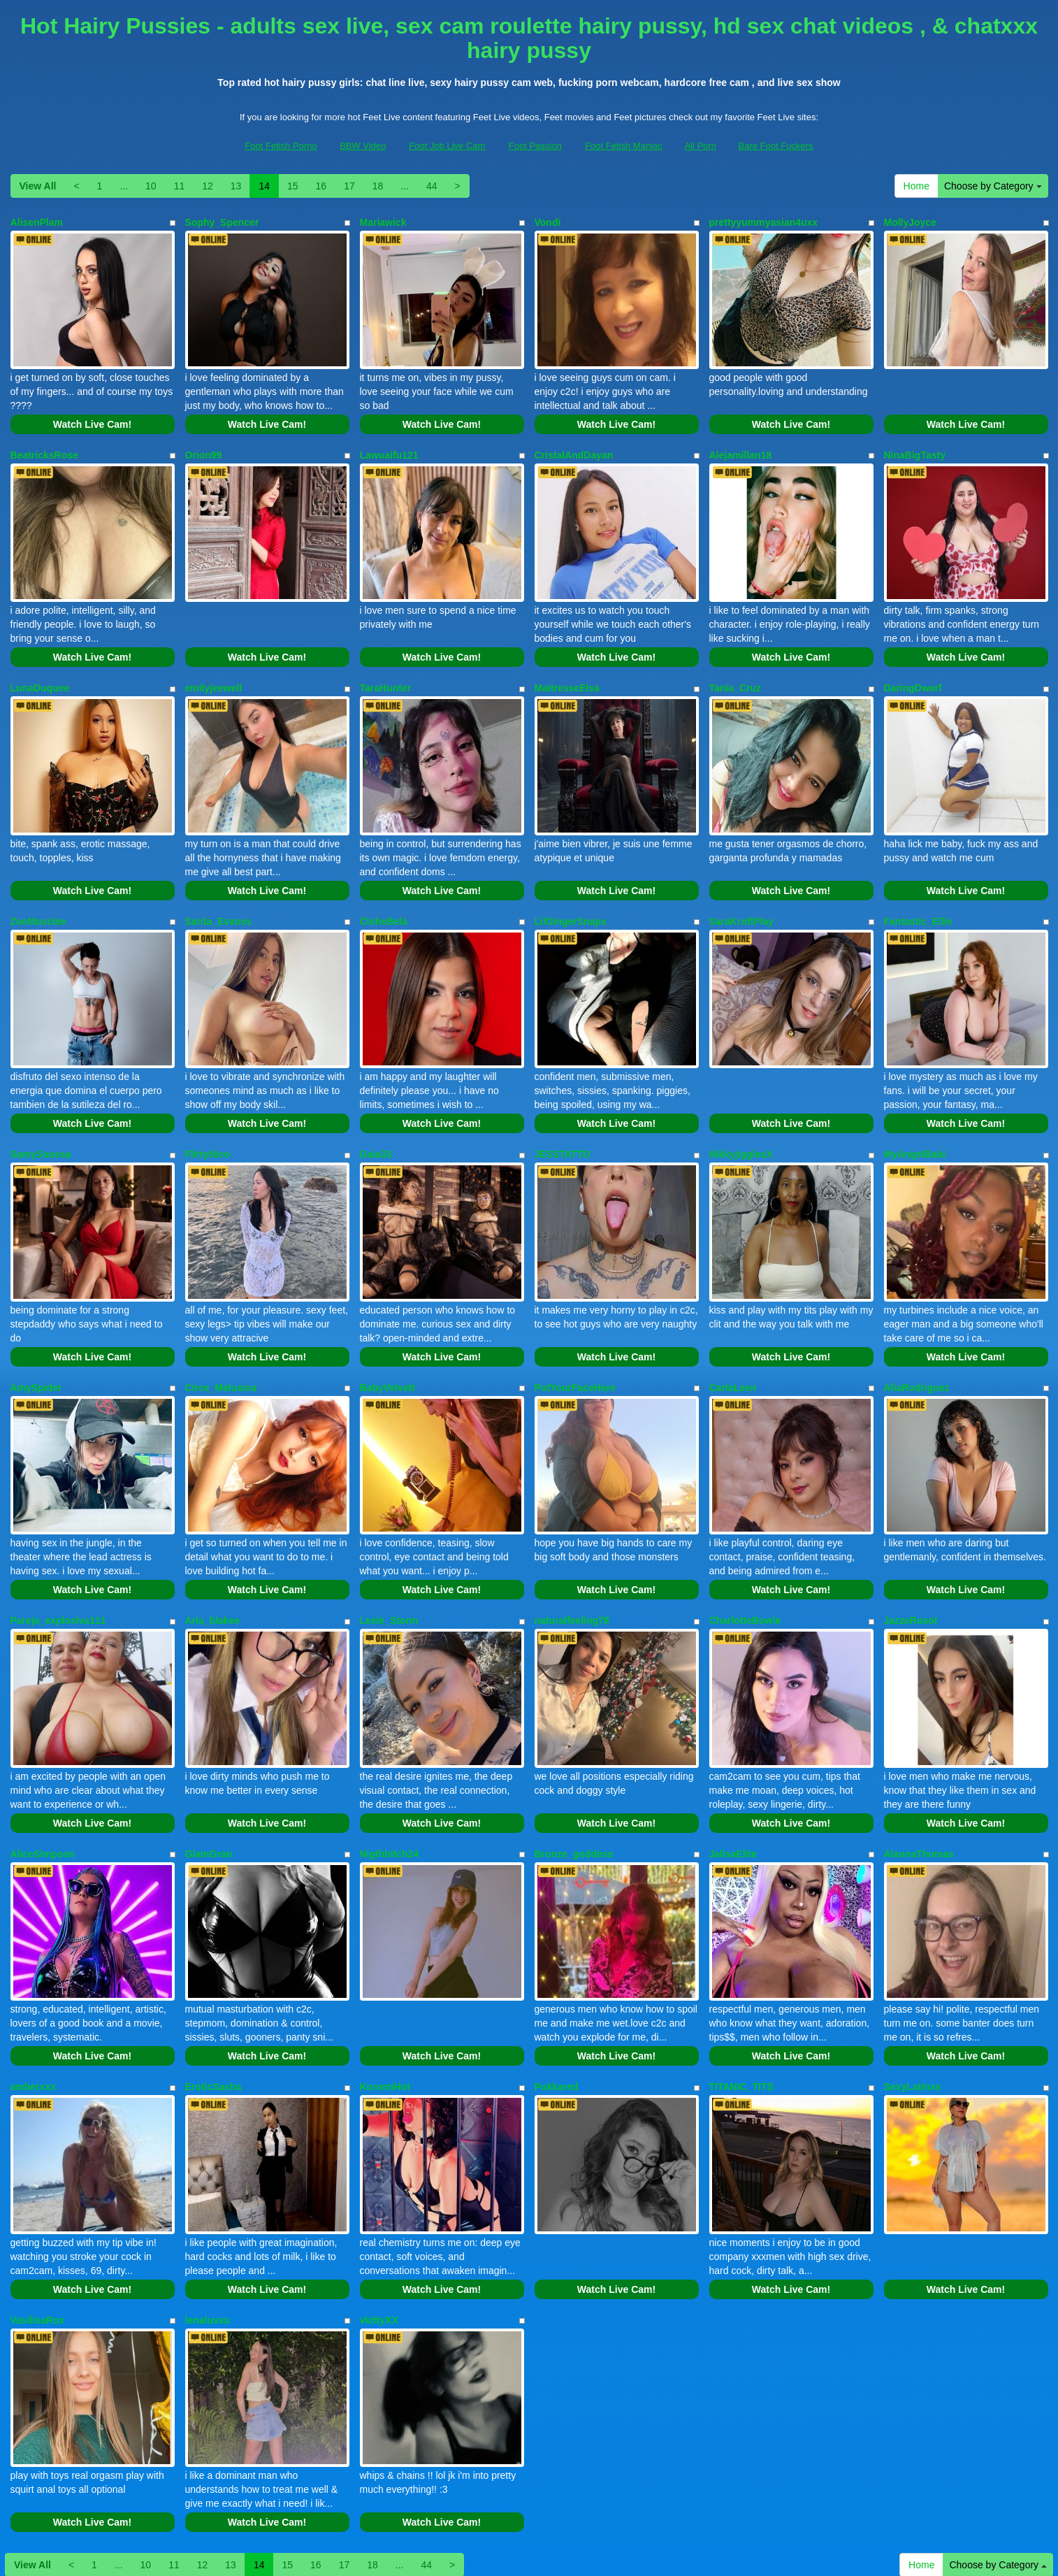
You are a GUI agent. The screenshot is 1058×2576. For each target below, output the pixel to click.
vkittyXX (379, 2185)
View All (38, 186)
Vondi (548, 222)
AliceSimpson (42, 1749)
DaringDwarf (913, 658)
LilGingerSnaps (571, 876)
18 (378, 186)
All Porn (700, 146)
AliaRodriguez (917, 1312)
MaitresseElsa (567, 658)
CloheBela (383, 876)
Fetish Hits (640, 2556)
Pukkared (557, 1967)
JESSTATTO (562, 1094)
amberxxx (33, 1967)
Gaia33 (376, 1094)
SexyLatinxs (912, 1967)
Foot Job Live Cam (447, 146)
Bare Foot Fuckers (776, 146)
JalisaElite (733, 1749)
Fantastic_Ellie (918, 876)
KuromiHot (385, 1967)
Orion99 (203, 440)
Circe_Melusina (221, 1312)
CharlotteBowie (745, 1531)
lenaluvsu (208, 2185)
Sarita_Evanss (218, 876)
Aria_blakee (212, 1531)
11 (179, 186)
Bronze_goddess (574, 1749)
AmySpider (36, 1312)
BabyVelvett (387, 1312)
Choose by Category (993, 186)
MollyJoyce (910, 222)
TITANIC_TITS (741, 1967)
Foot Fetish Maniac (623, 146)
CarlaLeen (733, 1312)
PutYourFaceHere (575, 1312)
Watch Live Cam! (92, 409)
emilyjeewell (213, 658)
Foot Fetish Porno (281, 146)
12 (207, 186)
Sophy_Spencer (222, 222)
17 (349, 186)
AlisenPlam (36, 222)
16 (321, 186)
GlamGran (209, 1749)
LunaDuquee (40, 658)
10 (151, 186)
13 (236, 186)
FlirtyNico (208, 1094)
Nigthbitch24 (389, 1749)
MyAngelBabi (915, 1094)
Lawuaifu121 (389, 440)
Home (916, 186)
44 (431, 186)
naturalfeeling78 (572, 1531)
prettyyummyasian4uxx (763, 222)
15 (292, 186)
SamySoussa (40, 1094)
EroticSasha (213, 1967)
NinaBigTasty (914, 440)
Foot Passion (535, 146)
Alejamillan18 (740, 440)
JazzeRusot (911, 1531)
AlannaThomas (919, 1749)
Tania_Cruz (735, 658)
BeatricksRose (44, 440)
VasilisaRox (37, 2185)
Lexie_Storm (389, 1531)
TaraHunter (386, 658)
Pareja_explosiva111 (58, 1531)
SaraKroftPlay (741, 876)
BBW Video (363, 146)
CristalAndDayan (574, 440)
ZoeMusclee (38, 876)
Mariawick (383, 222)
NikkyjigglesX (741, 1094)
